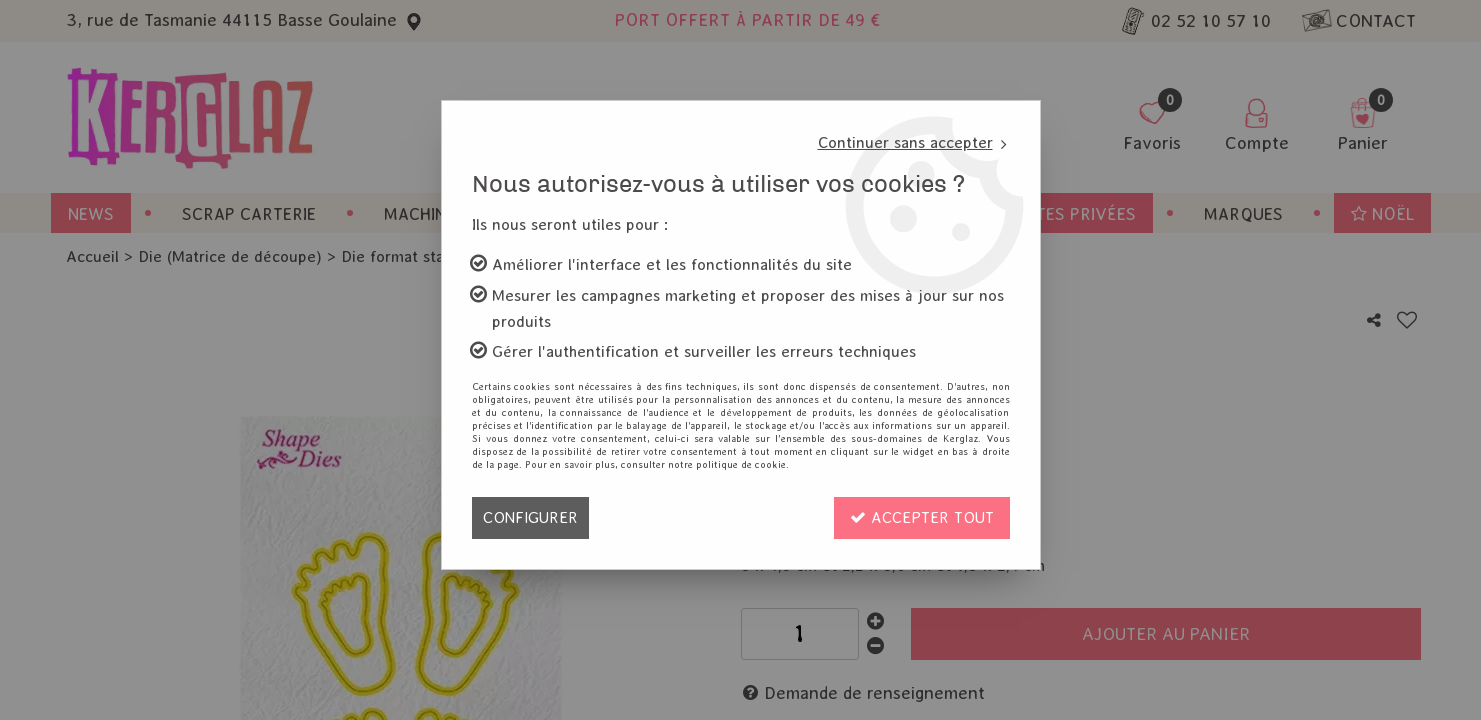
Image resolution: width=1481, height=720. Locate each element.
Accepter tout (922, 517)
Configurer (530, 517)
